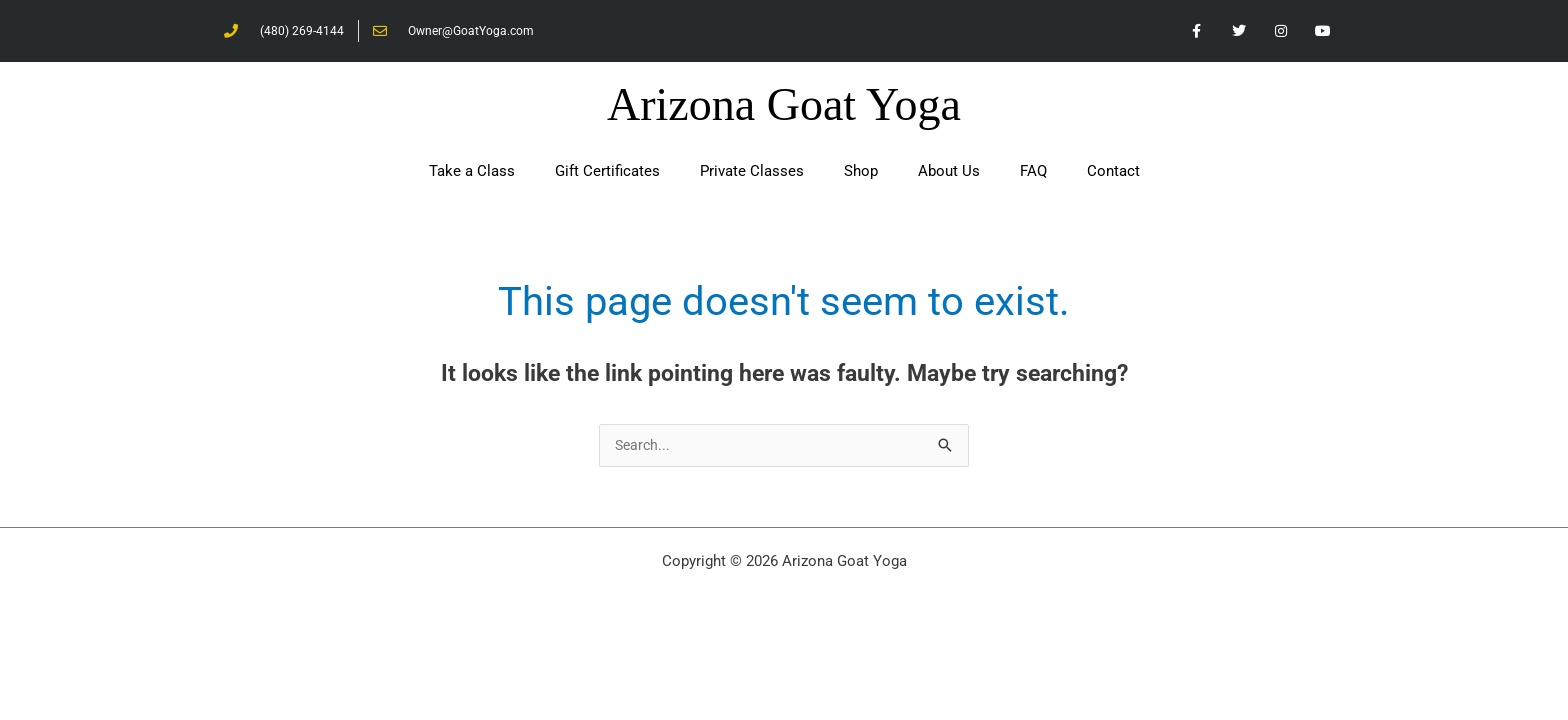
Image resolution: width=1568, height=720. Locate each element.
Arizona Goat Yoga (784, 107)
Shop (861, 174)
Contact (1113, 174)
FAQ (1033, 174)
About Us (949, 174)
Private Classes (752, 174)
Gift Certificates (607, 174)
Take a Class (472, 174)
